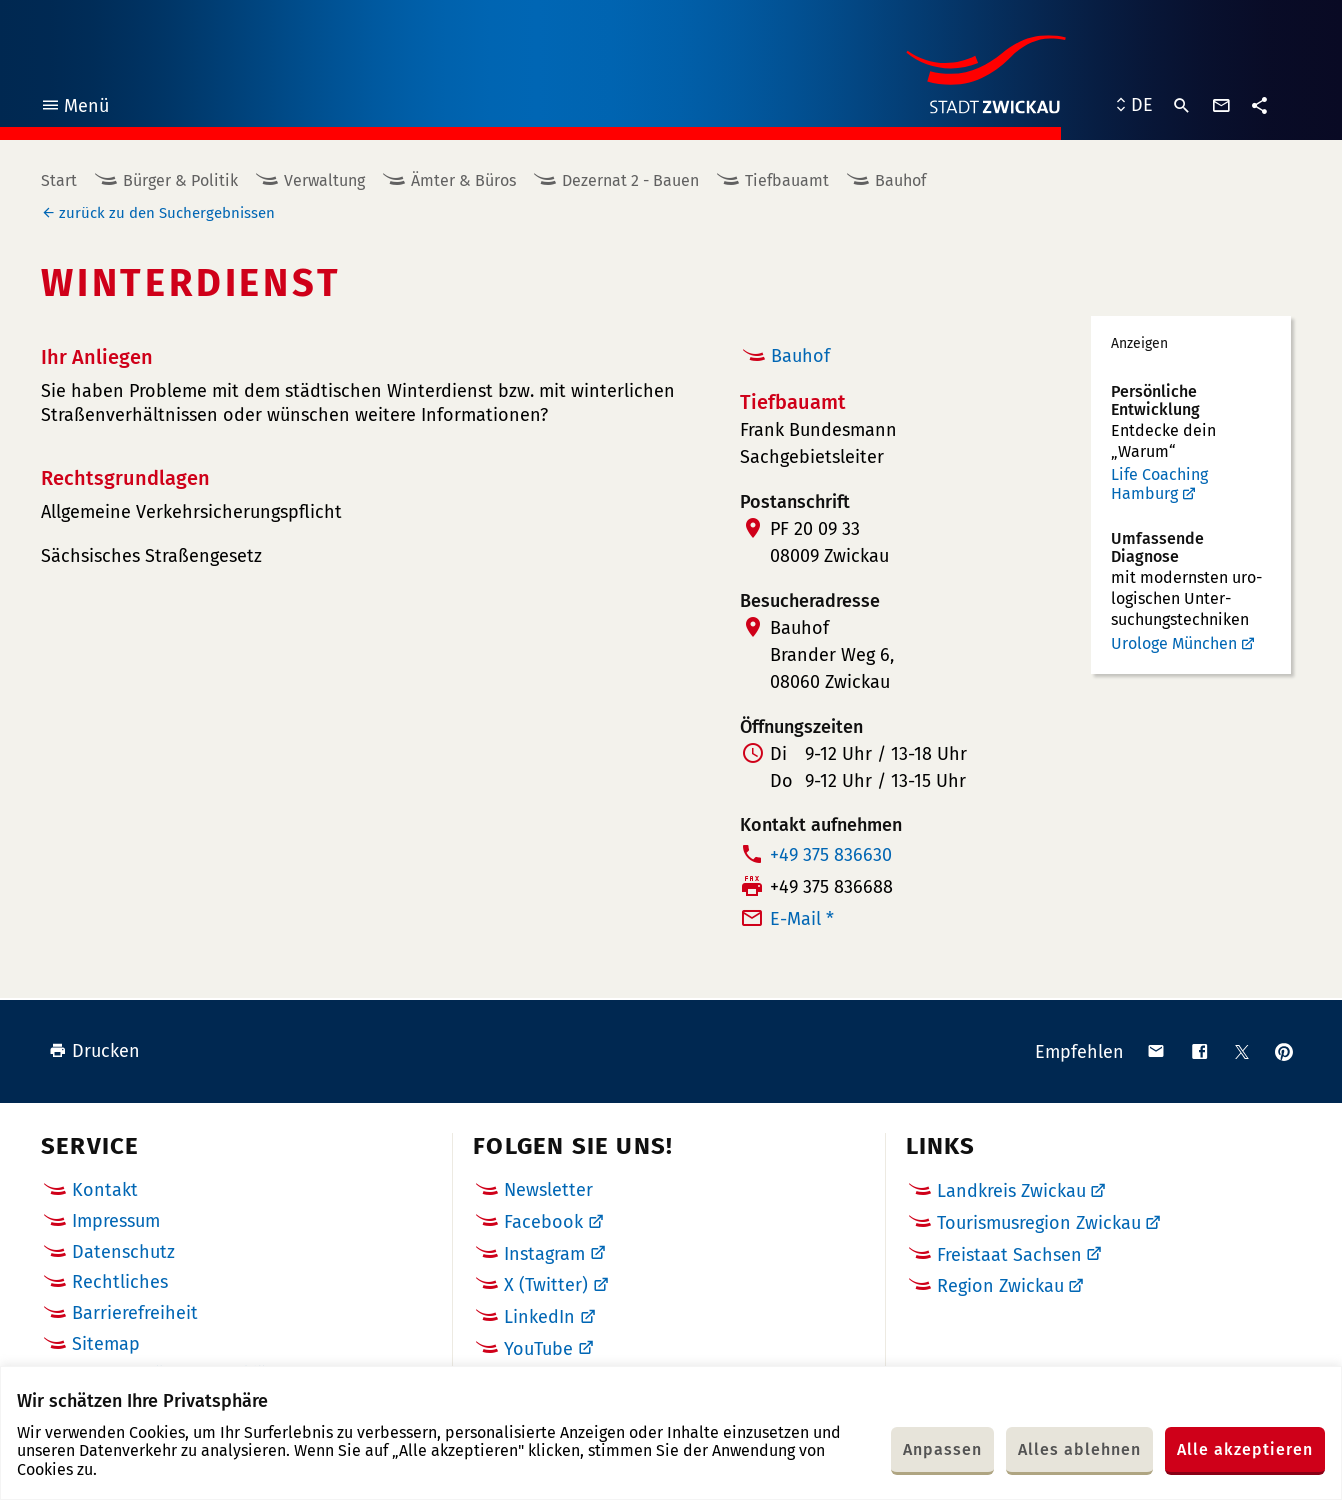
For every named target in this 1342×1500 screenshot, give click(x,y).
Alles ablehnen (1079, 1449)
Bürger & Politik (180, 180)
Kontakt (105, 1190)
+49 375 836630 (831, 855)
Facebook (543, 1222)
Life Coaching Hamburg (1159, 484)
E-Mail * (802, 919)
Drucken (94, 1051)
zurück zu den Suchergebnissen (167, 213)
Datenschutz (123, 1252)
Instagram (544, 1254)
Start (59, 180)
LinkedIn (539, 1317)
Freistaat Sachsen (1009, 1255)
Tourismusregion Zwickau (1039, 1223)
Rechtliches (120, 1282)
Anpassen (942, 1449)
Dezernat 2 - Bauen (630, 180)
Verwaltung (324, 180)
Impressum (116, 1221)
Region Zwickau (1000, 1286)
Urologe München (1174, 643)
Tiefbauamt (787, 180)
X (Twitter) (546, 1285)
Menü (74, 108)
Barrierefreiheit (135, 1313)
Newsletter (548, 1190)
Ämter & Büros (463, 180)
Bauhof (900, 180)
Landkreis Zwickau (1011, 1191)
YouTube (538, 1349)
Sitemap (106, 1344)
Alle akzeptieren (1245, 1449)
